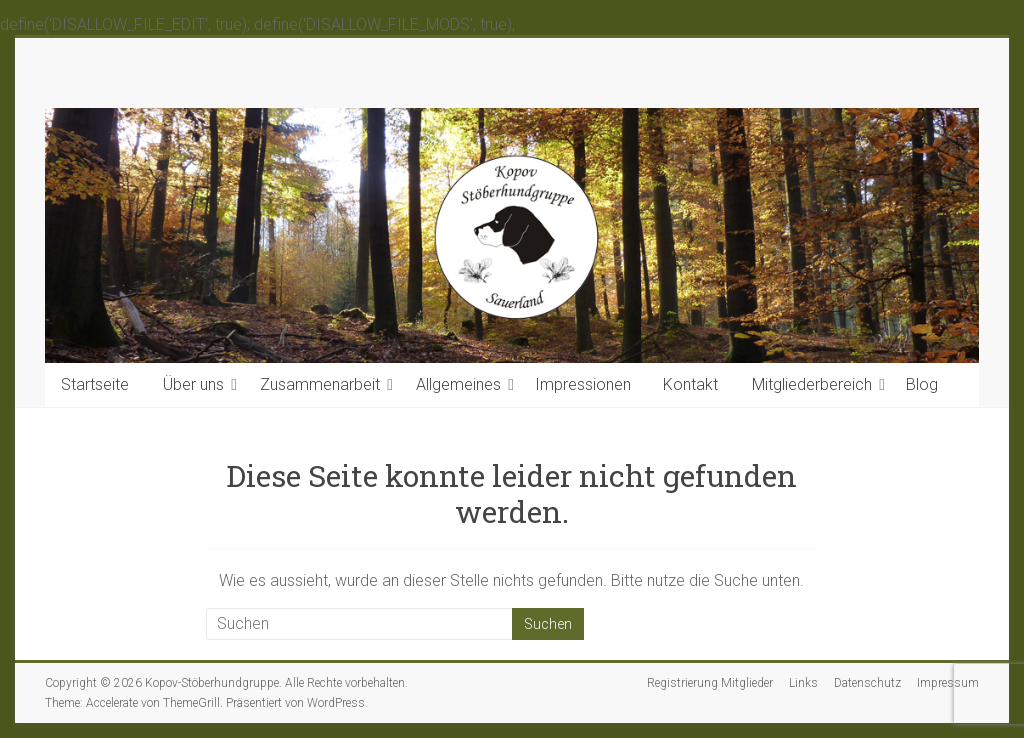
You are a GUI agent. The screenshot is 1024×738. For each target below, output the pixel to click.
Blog (922, 384)
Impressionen (583, 384)
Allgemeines (458, 384)
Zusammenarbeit (320, 384)
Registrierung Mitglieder (710, 683)
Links (803, 683)
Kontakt (690, 384)
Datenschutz (867, 683)
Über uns (193, 384)
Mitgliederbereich (812, 384)
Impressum (948, 683)
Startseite (95, 384)
